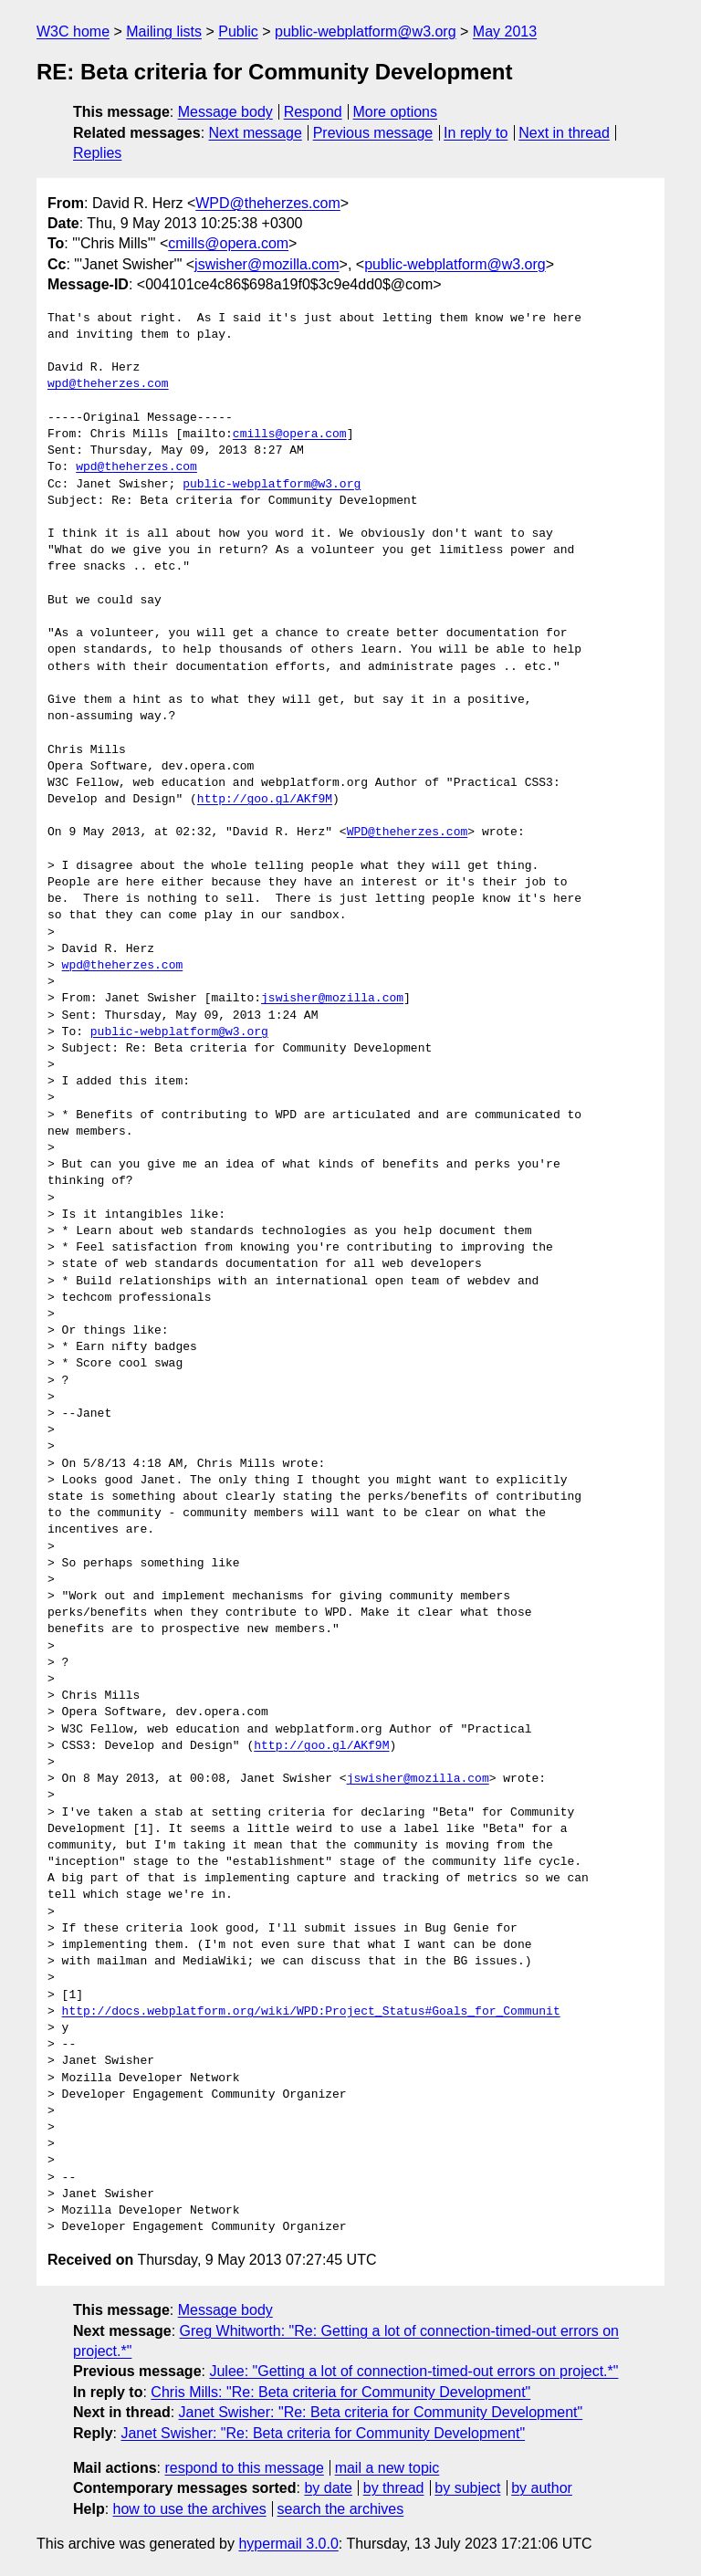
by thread (393, 2488)
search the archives (340, 2509)
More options (395, 112)
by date (327, 2488)
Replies (97, 153)
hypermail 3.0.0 (288, 2543)
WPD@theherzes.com (267, 203)
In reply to (475, 133)
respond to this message (243, 2468)
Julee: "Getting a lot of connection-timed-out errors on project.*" (413, 2371)
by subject (467, 2488)
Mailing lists (164, 31)
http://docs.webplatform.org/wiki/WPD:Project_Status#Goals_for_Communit (311, 2012)
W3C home (73, 31)
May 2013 (505, 31)
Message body (225, 112)
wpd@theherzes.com (108, 384)
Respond (313, 112)
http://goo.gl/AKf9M (264, 799)
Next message (255, 133)
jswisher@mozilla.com (267, 264)
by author (541, 2488)
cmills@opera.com (228, 243)
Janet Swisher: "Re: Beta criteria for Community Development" (381, 2412)
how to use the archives (190, 2509)
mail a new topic (387, 2468)
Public (238, 31)
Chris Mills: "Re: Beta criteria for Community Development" (340, 2392)
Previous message (373, 133)
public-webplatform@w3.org (365, 31)
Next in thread (564, 133)
